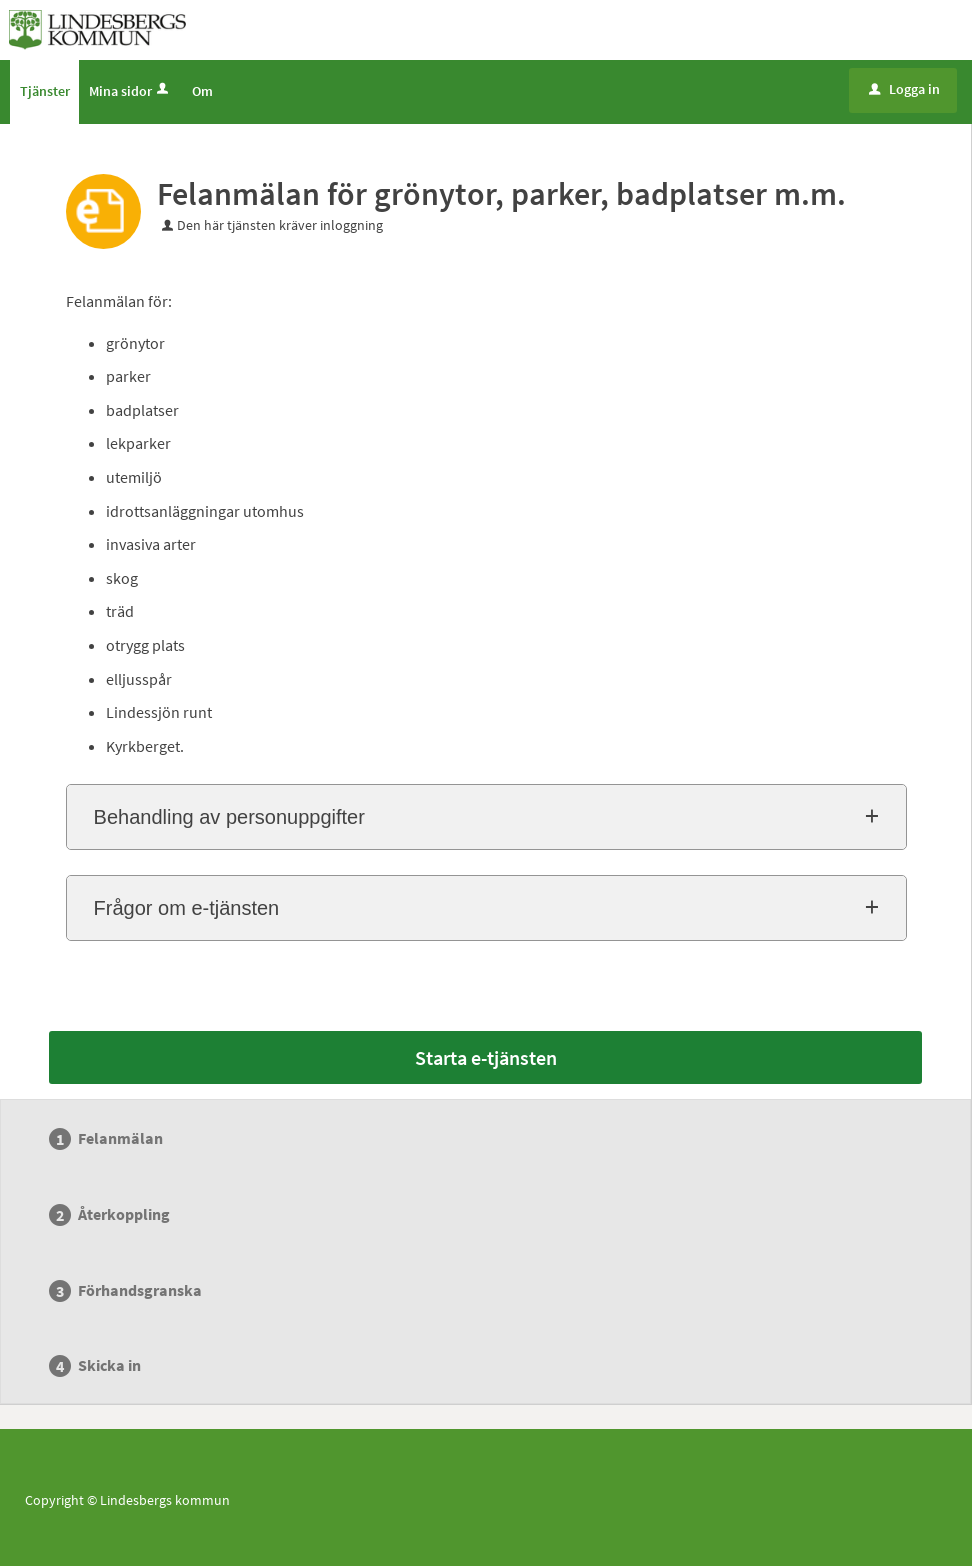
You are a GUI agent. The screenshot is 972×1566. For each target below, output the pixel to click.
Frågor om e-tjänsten (187, 908)
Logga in (904, 89)
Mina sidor (130, 91)
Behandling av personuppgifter (229, 817)
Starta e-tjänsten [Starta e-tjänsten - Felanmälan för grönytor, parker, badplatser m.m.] (486, 1057)
